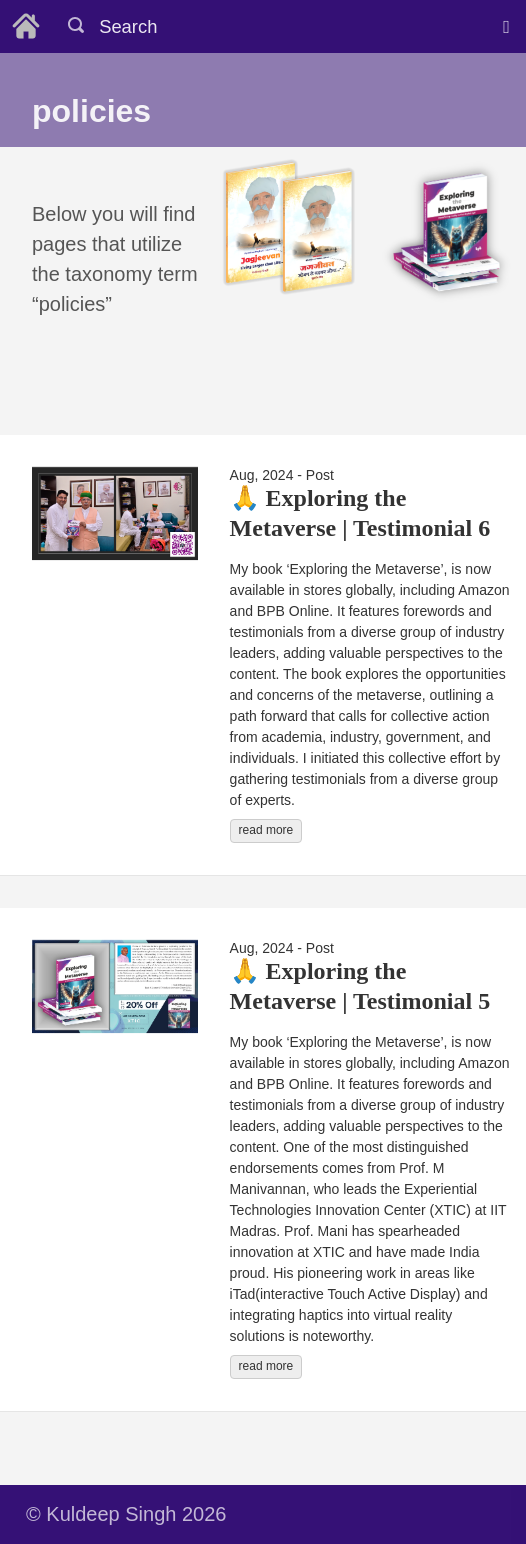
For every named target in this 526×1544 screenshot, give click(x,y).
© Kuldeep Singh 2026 (126, 1514)
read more (266, 830)
